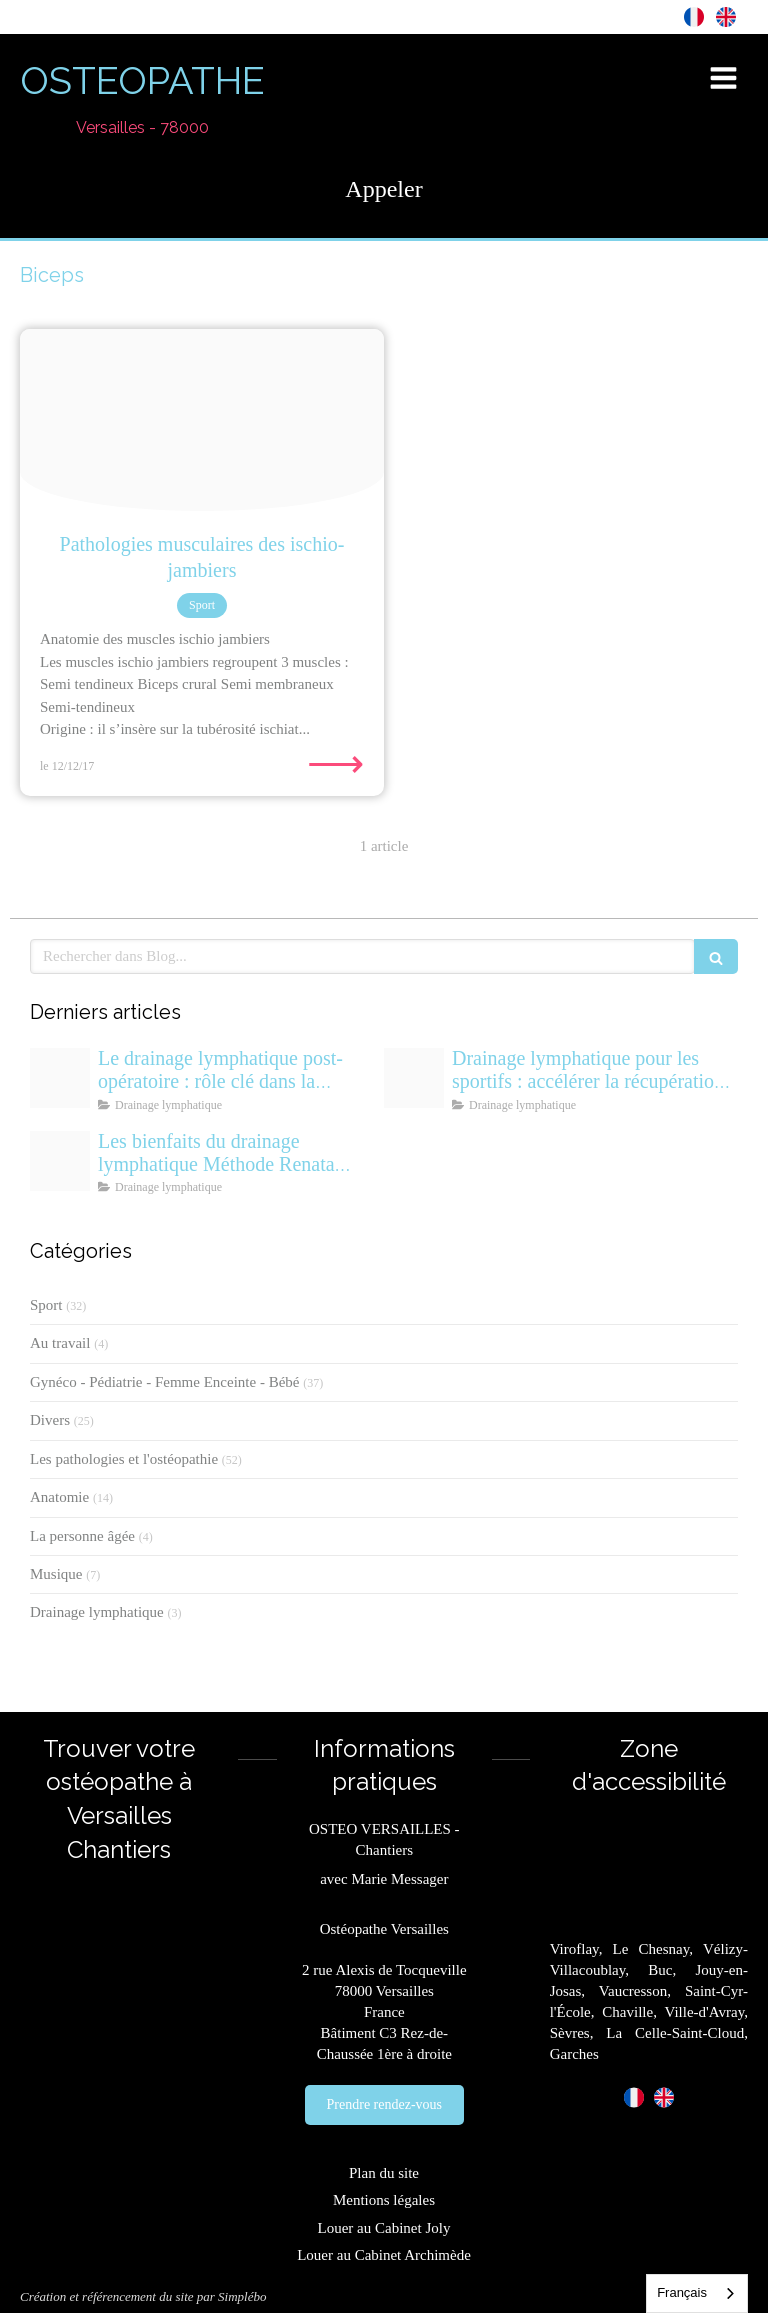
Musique (56, 1574)
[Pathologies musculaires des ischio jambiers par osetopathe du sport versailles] (202, 420)
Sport (46, 1305)
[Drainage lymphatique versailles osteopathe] (60, 1161)
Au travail (60, 1343)
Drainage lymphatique (97, 1612)
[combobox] (697, 2293)
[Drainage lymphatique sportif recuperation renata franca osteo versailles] (414, 1078)
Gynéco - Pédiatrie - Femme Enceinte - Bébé (164, 1382)
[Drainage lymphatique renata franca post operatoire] (60, 1078)
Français (682, 2292)
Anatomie (59, 1497)
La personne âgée (82, 1536)
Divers (50, 1420)
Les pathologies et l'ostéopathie (124, 1459)
